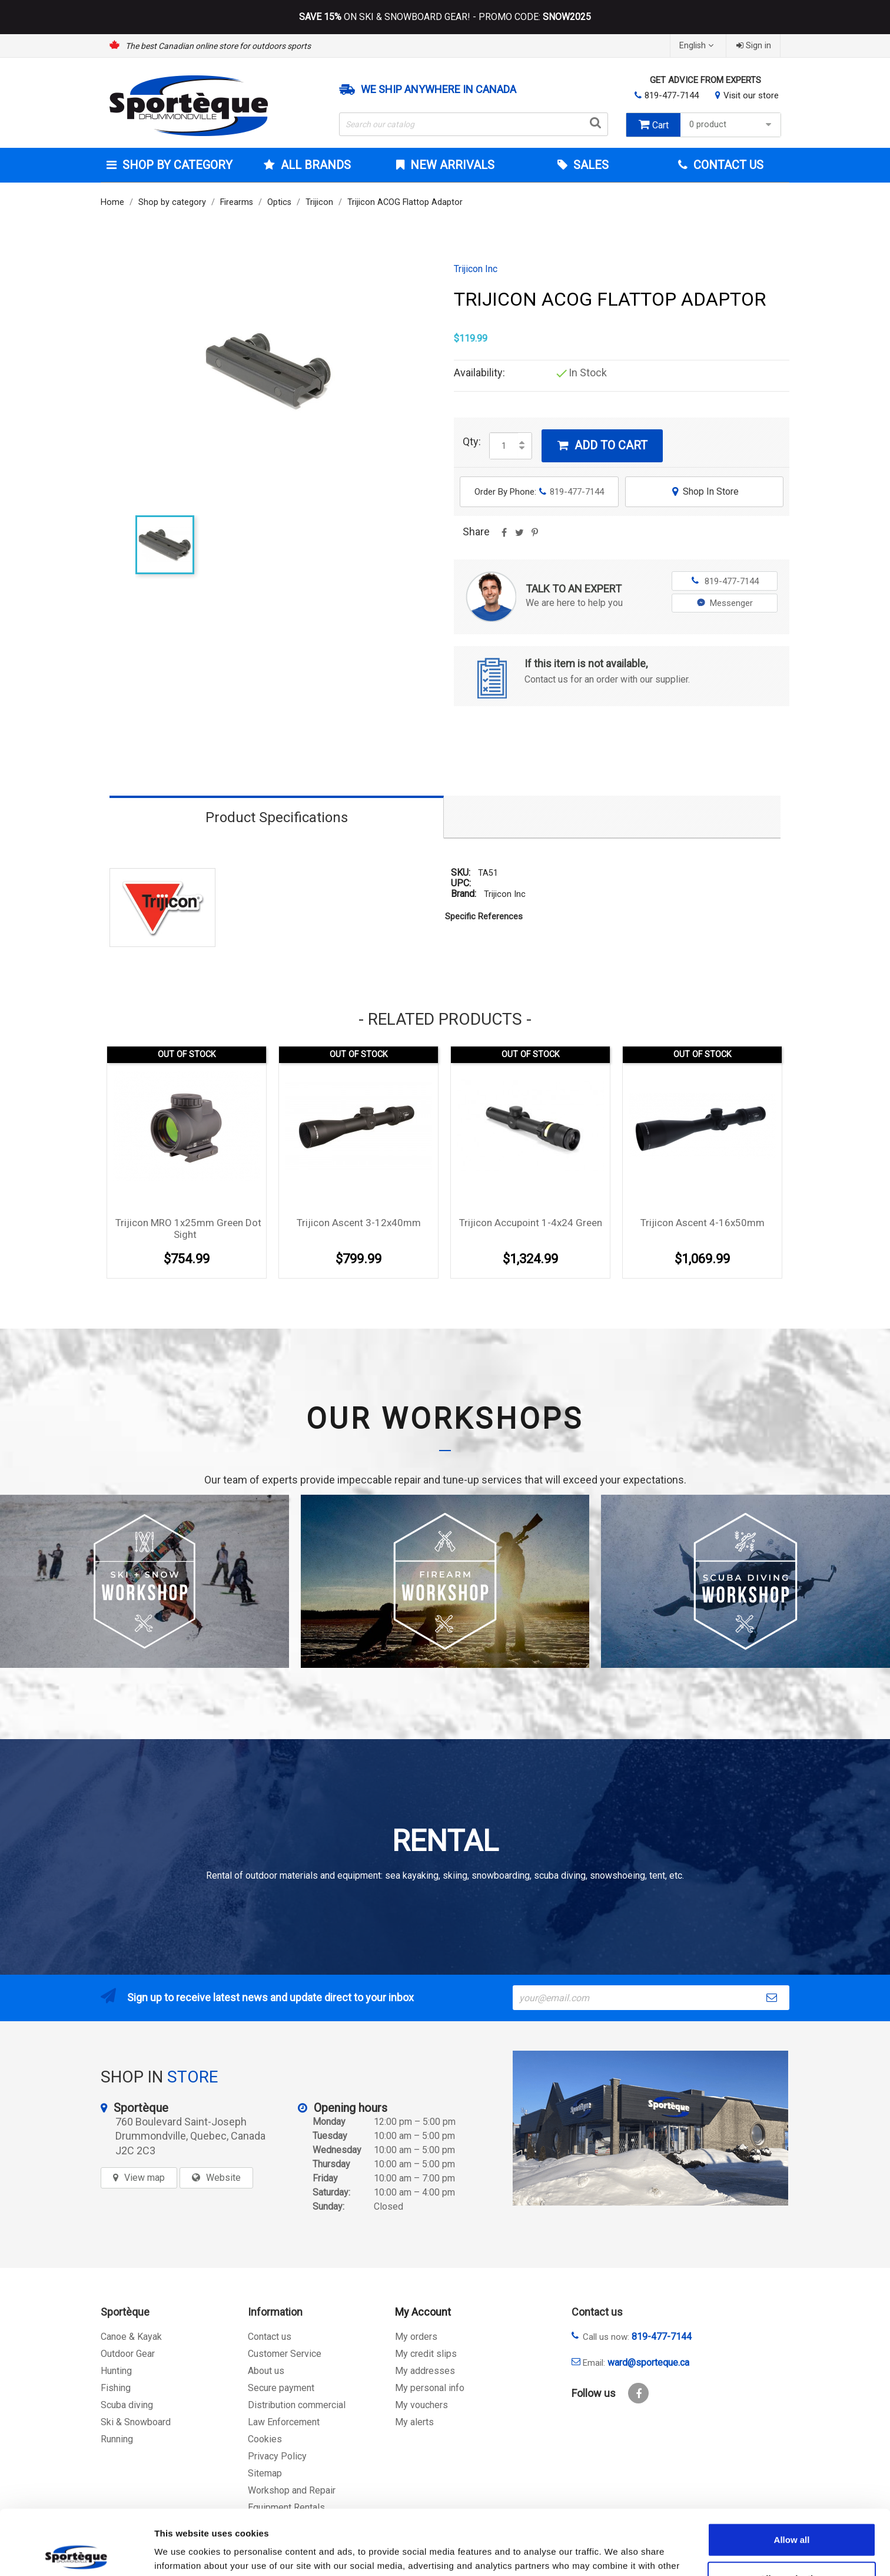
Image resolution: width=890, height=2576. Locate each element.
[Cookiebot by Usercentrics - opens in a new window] (76, 2553)
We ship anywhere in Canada (438, 89)
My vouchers (421, 2405)
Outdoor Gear (128, 2353)
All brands (314, 165)
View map (144, 2177)
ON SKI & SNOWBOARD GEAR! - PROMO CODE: (445, 17)
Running (117, 2439)
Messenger (725, 603)
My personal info (429, 2387)
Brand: (463, 893)
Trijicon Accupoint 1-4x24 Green (530, 1223)
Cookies (265, 2439)
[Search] (474, 124)
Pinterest (534, 536)
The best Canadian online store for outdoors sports (218, 46)
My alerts (414, 2422)
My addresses (425, 2370)
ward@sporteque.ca (648, 2362)
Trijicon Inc (475, 269)
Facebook (638, 2393)
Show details (617, 2553)
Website (223, 2177)
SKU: (460, 872)
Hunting (116, 2370)
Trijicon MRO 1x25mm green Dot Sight (188, 1228)
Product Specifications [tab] (276, 817)
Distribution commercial (297, 2405)
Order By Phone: (539, 491)
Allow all (792, 2474)
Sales (589, 165)
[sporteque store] (650, 2128)
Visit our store (751, 95)
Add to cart (602, 445)
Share (503, 536)
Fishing (116, 2387)
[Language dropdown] (697, 45)
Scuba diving (127, 2405)
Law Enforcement (284, 2422)
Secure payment (281, 2387)
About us (266, 2370)
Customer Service (284, 2353)
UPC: (461, 883)
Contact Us (726, 165)
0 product (732, 125)
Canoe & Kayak (131, 2336)
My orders (416, 2336)
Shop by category (176, 165)
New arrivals (450, 165)
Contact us (269, 2336)
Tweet (519, 536)
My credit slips (426, 2353)
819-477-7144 (672, 95)
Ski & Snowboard (136, 2422)
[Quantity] (504, 446)
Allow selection (791, 2513)
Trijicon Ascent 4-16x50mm (702, 1223)
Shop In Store (704, 491)
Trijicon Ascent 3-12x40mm (359, 1223)
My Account (423, 2312)
